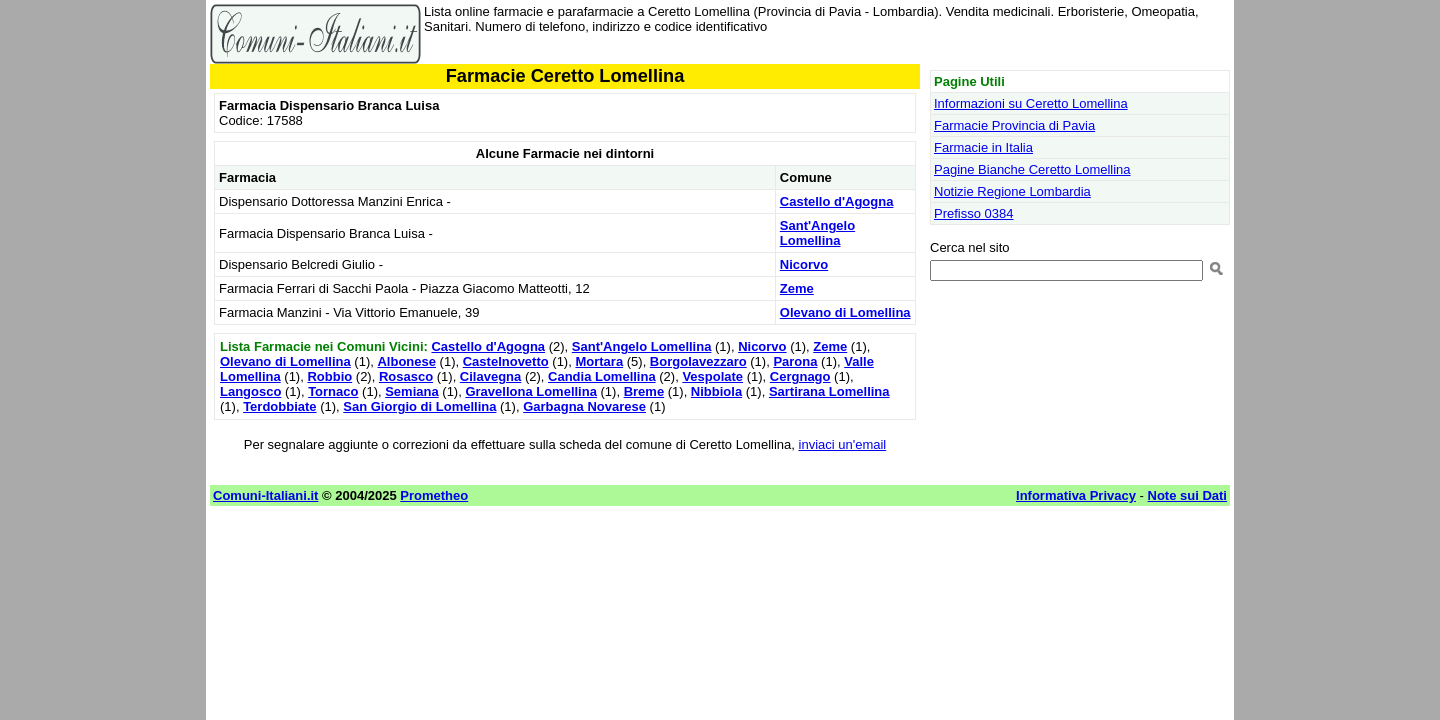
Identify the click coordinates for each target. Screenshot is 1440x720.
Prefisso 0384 (974, 213)
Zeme (797, 288)
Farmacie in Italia (983, 147)
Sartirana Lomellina (829, 391)
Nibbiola (716, 391)
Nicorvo (804, 264)
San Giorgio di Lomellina (419, 406)
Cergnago (800, 376)
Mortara (599, 361)
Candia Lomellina (602, 376)
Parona (795, 361)
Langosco (250, 391)
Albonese (406, 361)
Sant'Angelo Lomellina (817, 233)
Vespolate (712, 376)
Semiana (411, 391)
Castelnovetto (506, 361)
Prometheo (434, 495)
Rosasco (406, 376)
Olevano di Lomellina (845, 312)
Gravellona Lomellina (531, 391)
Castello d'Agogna (837, 201)
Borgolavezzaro (698, 361)
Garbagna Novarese (584, 406)
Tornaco (333, 391)
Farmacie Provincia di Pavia (1014, 125)
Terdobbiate (279, 406)
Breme (644, 391)
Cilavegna (490, 376)
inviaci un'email (843, 444)
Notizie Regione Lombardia (1012, 191)
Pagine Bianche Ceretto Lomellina (1032, 169)
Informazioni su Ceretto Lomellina (1031, 103)
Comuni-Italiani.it (265, 495)
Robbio (329, 376)
